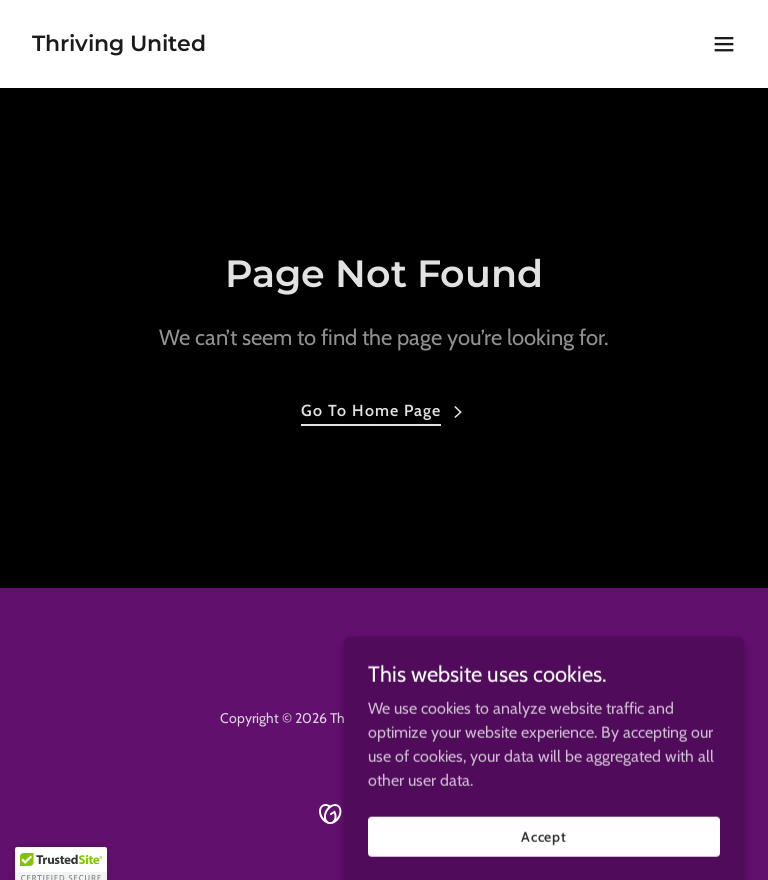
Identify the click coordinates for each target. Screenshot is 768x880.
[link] (119, 45)
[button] (724, 44)
